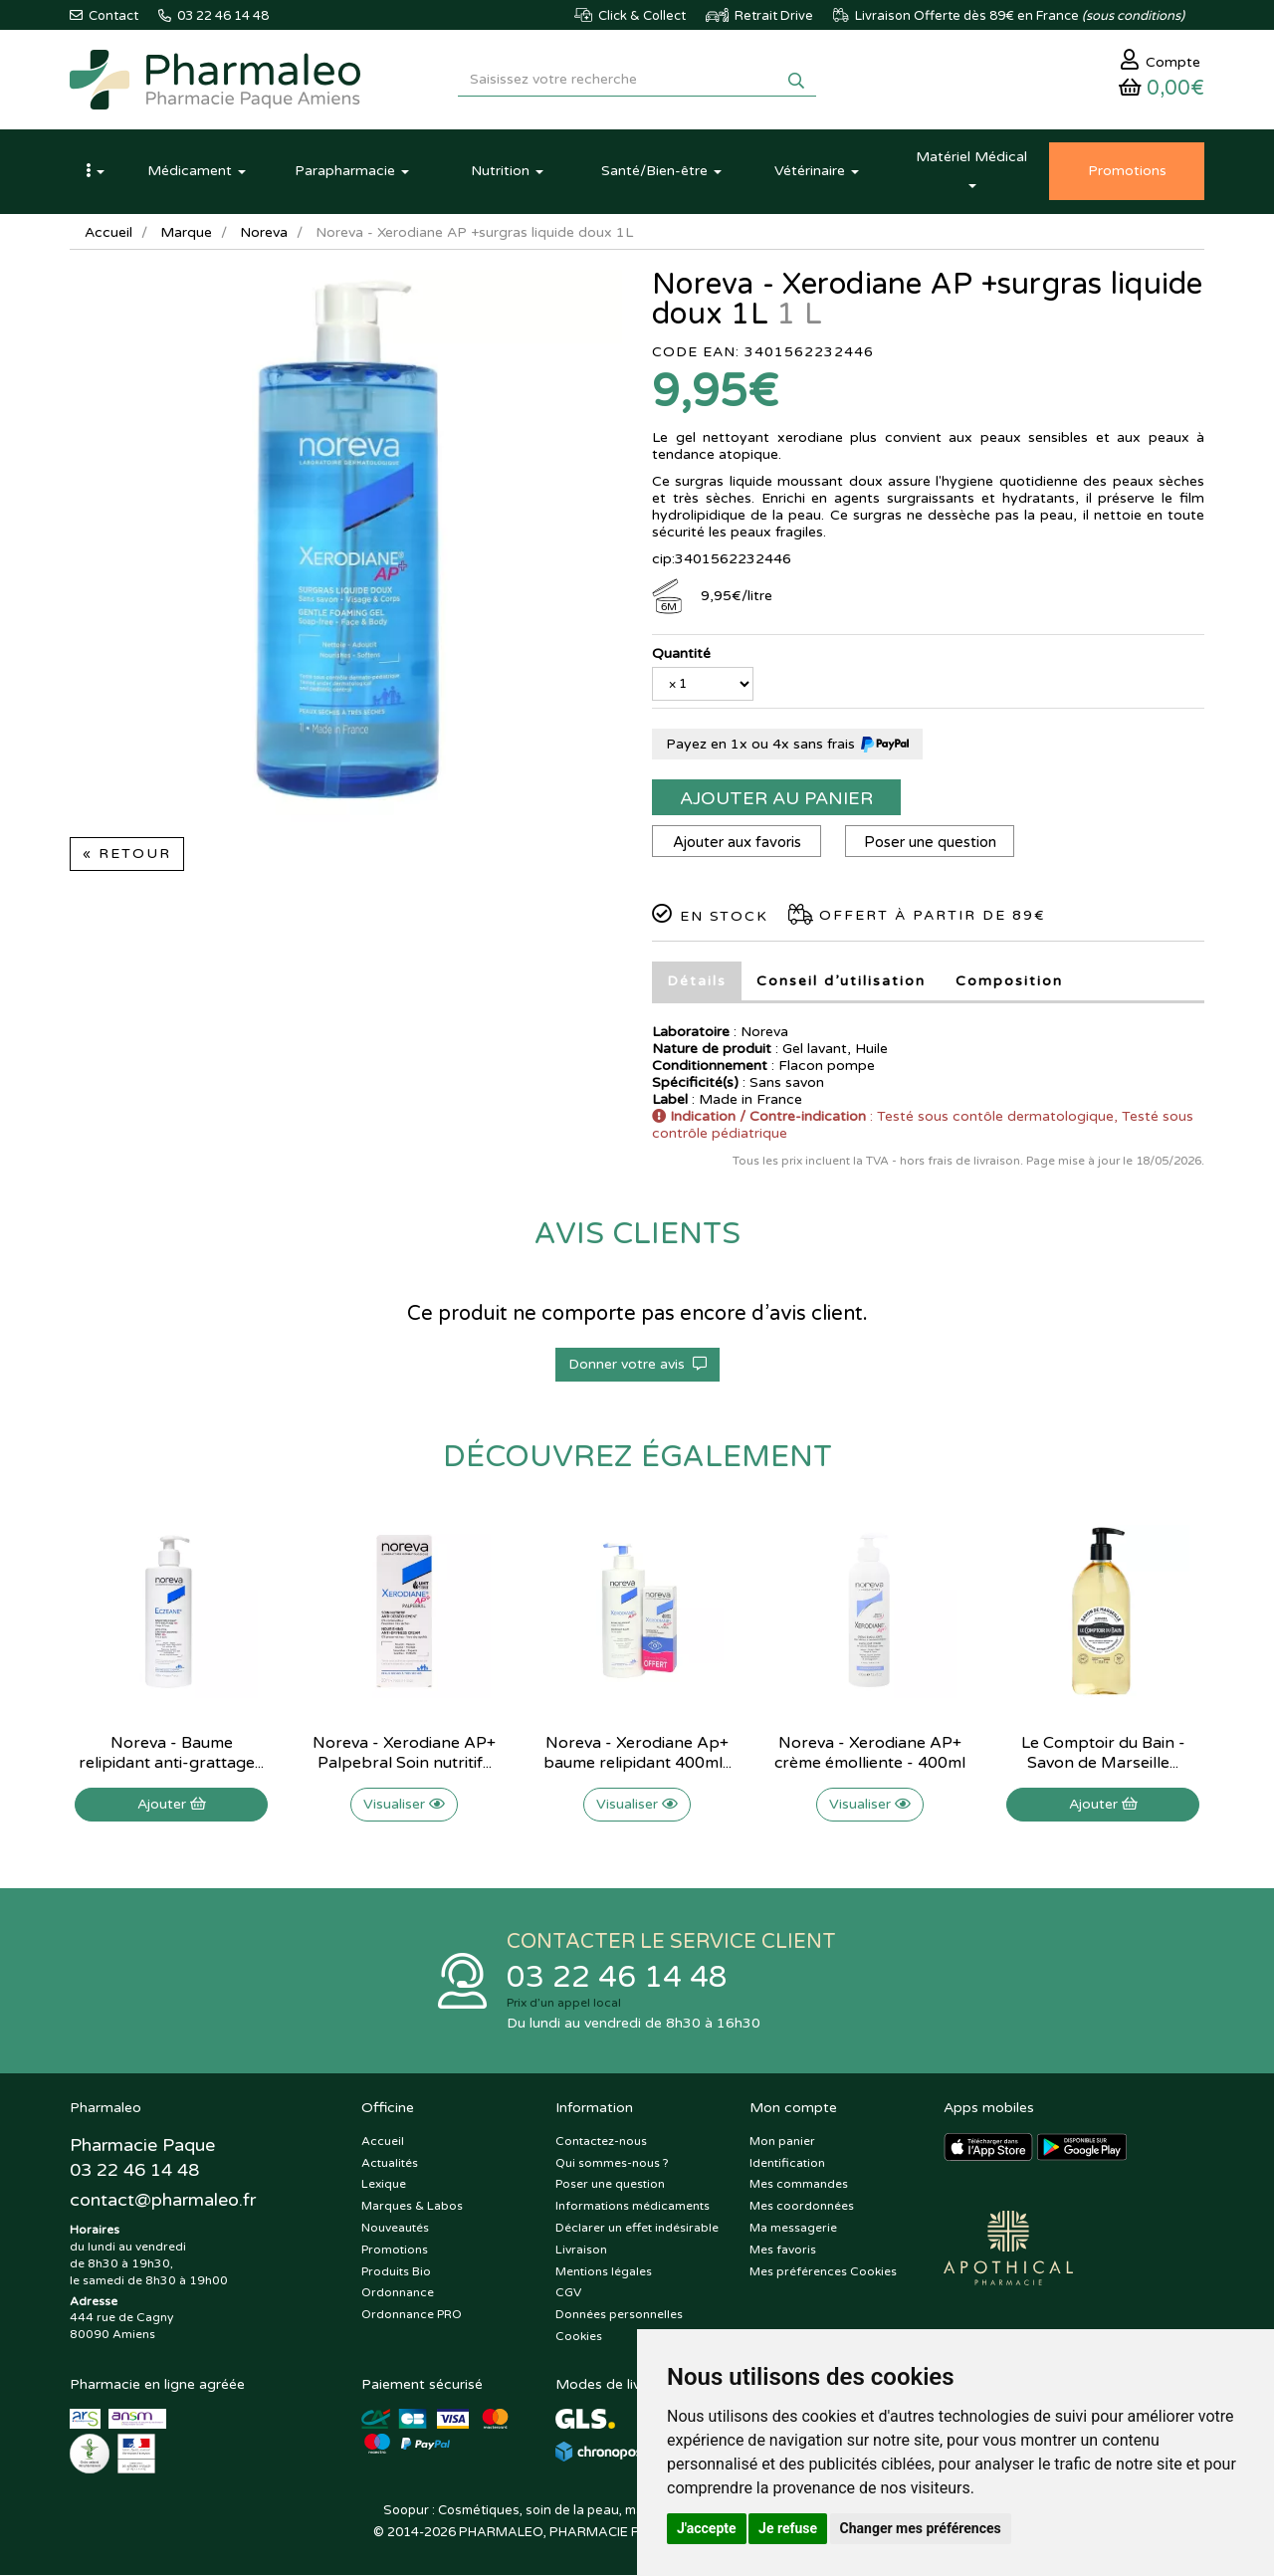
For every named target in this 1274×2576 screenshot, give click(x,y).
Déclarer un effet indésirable (637, 2229)
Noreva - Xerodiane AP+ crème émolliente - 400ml (869, 1754)
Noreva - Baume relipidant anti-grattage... (171, 1754)
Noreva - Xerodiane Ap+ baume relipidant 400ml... (637, 1754)
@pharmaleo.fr (163, 2201)
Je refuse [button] (787, 2528)
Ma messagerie (793, 2229)
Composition (1009, 981)
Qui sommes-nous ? (612, 2163)
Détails (697, 981)
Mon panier (782, 2141)
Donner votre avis (637, 1365)
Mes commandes (798, 2185)
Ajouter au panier (776, 799)
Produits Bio (396, 2271)
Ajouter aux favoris (737, 843)
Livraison (581, 2249)
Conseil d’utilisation (841, 981)
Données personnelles (619, 2315)
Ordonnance (397, 2293)
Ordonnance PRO (411, 2315)
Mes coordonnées (801, 2207)
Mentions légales (603, 2271)
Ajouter (171, 1805)
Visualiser (404, 1805)
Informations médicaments (632, 2207)
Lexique (383, 2185)
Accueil (108, 233)
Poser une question (930, 843)
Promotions (394, 2249)
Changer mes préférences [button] (920, 2528)
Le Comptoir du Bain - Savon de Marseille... (1103, 1754)
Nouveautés (395, 2229)
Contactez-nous (601, 2141)
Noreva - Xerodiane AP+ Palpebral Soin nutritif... (404, 1754)
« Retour (127, 854)
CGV (568, 2293)
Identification (787, 2163)
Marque (186, 233)
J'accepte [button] (707, 2528)
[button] (94, 172)
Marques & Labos (412, 2207)
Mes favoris (782, 2249)
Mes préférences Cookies (823, 2271)
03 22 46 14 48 (617, 1978)
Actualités (389, 2163)
